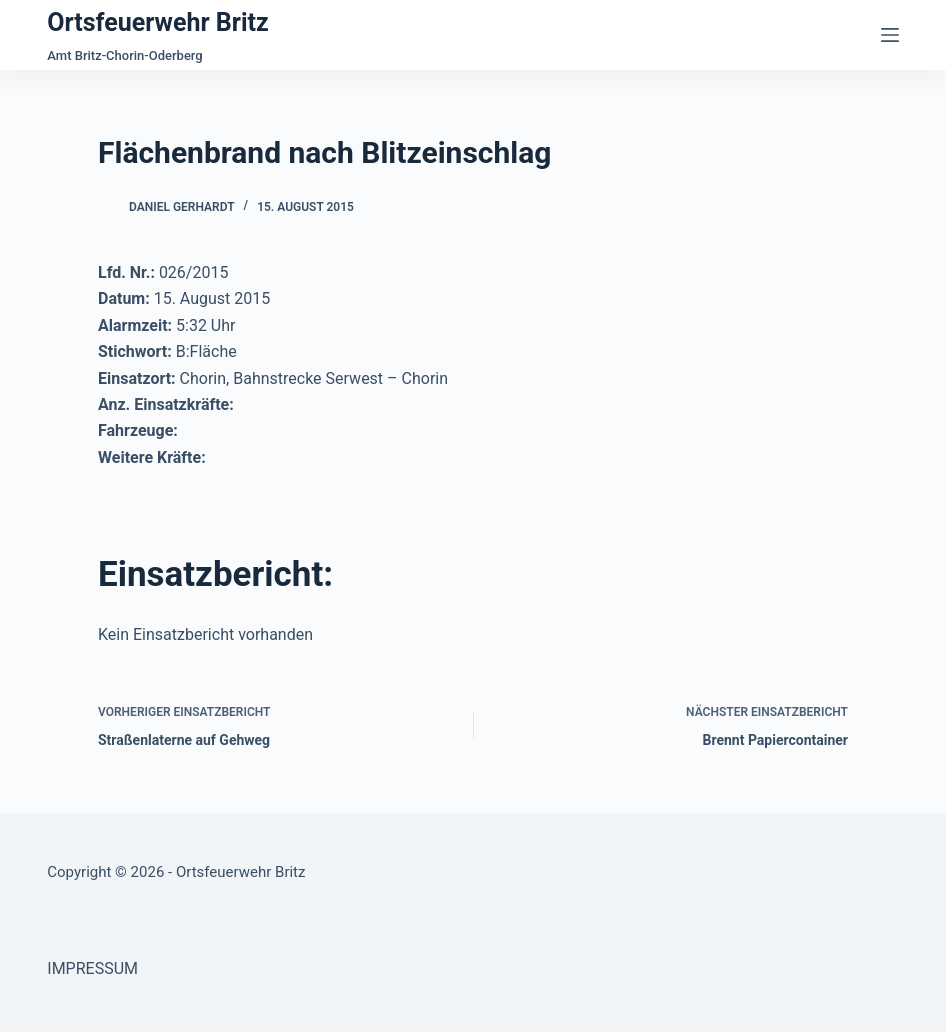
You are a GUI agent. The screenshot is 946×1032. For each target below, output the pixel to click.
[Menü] (890, 35)
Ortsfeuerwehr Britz (157, 22)
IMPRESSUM (92, 968)
